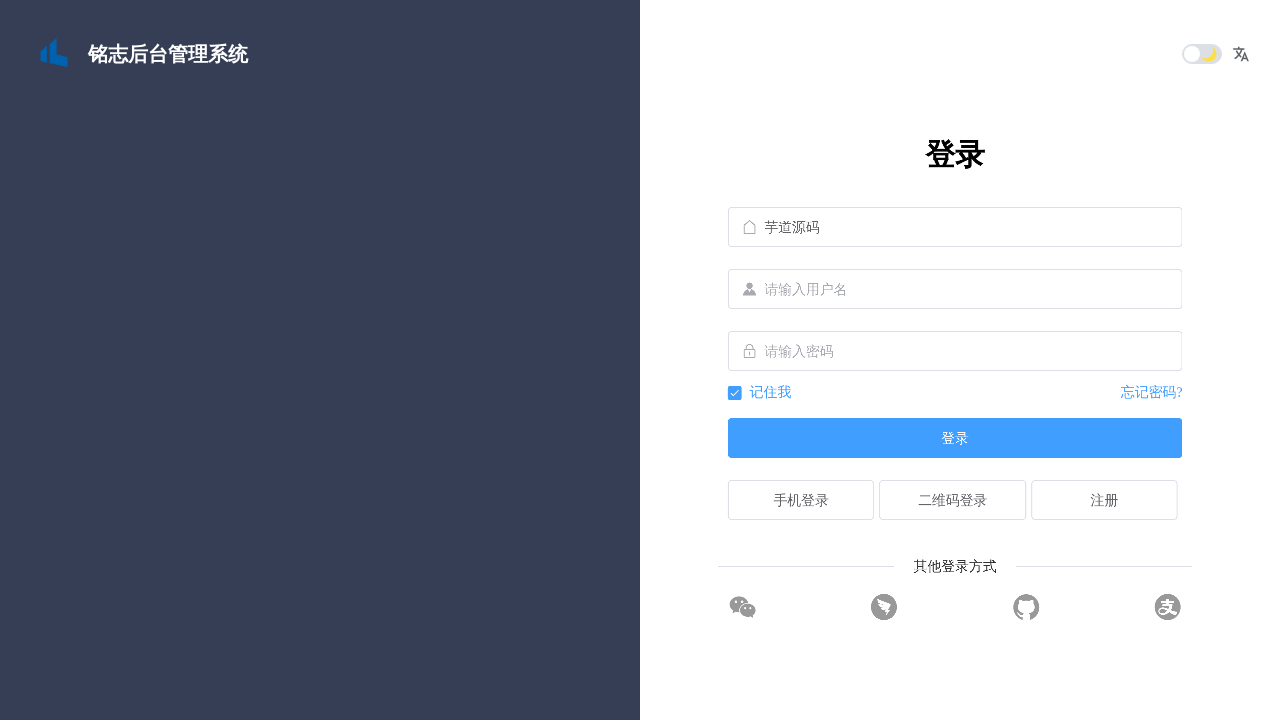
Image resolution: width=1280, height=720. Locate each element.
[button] (1241, 54)
